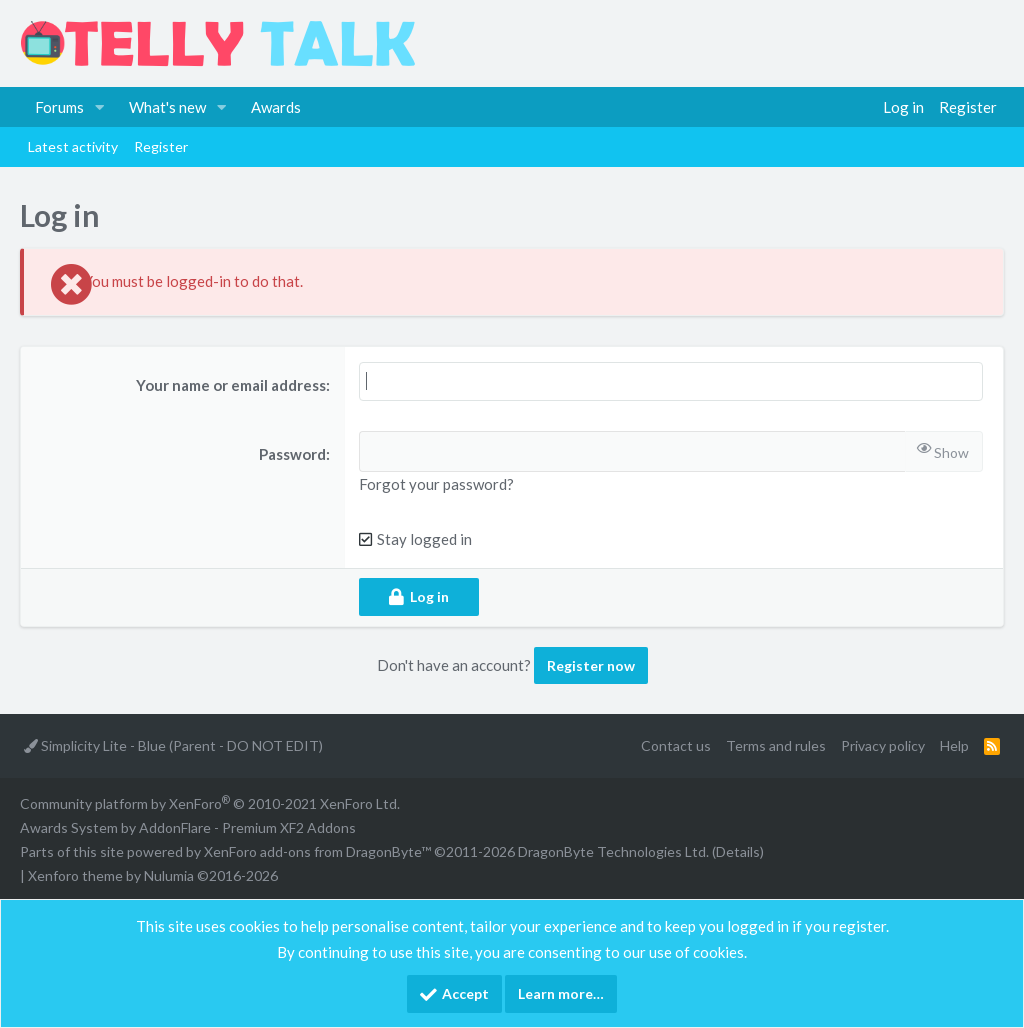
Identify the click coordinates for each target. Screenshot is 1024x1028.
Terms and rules (776, 745)
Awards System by (188, 827)
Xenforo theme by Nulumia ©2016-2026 (153, 875)
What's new (167, 107)
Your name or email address (231, 385)
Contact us (676, 745)
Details (738, 851)
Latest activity (73, 146)
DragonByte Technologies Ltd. (613, 851)
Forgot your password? (436, 484)
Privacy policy (883, 745)
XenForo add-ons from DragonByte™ (317, 851)
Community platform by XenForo (210, 803)
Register (161, 146)
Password (292, 454)
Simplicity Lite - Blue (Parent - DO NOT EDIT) (173, 745)
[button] (100, 107)
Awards (276, 107)
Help (954, 745)
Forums (59, 107)
